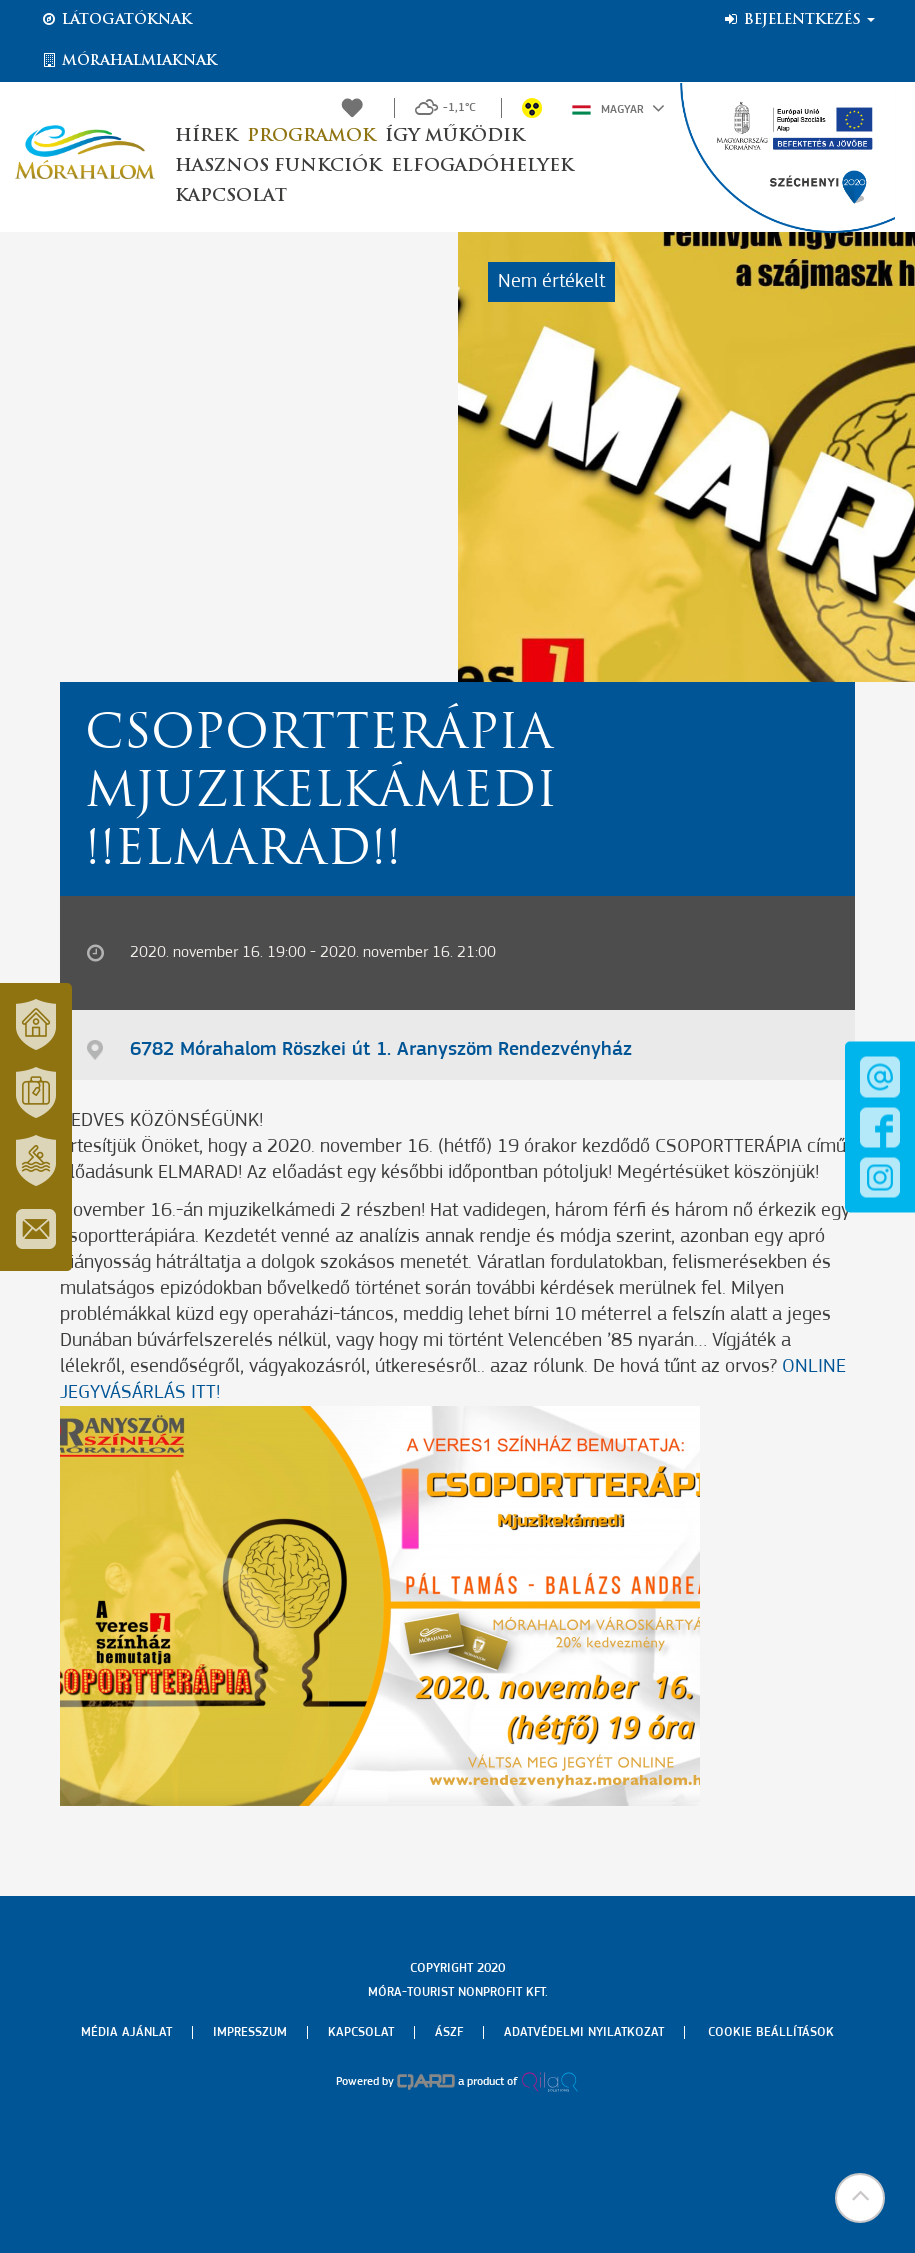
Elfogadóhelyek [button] (482, 166)
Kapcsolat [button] (231, 196)
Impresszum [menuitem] (250, 2032)
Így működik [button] (454, 136)
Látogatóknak (116, 20)
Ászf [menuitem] (449, 2032)
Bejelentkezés (798, 20)
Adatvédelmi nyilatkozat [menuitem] (584, 2032)
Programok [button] (311, 136)
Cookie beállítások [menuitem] (771, 2032)
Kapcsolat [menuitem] (361, 2032)
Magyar (618, 108)
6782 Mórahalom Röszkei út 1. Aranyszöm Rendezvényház (381, 1050)
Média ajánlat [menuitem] (126, 2032)
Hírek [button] (206, 136)
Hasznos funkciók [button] (278, 166)
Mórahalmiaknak (128, 61)
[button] (860, 2198)
